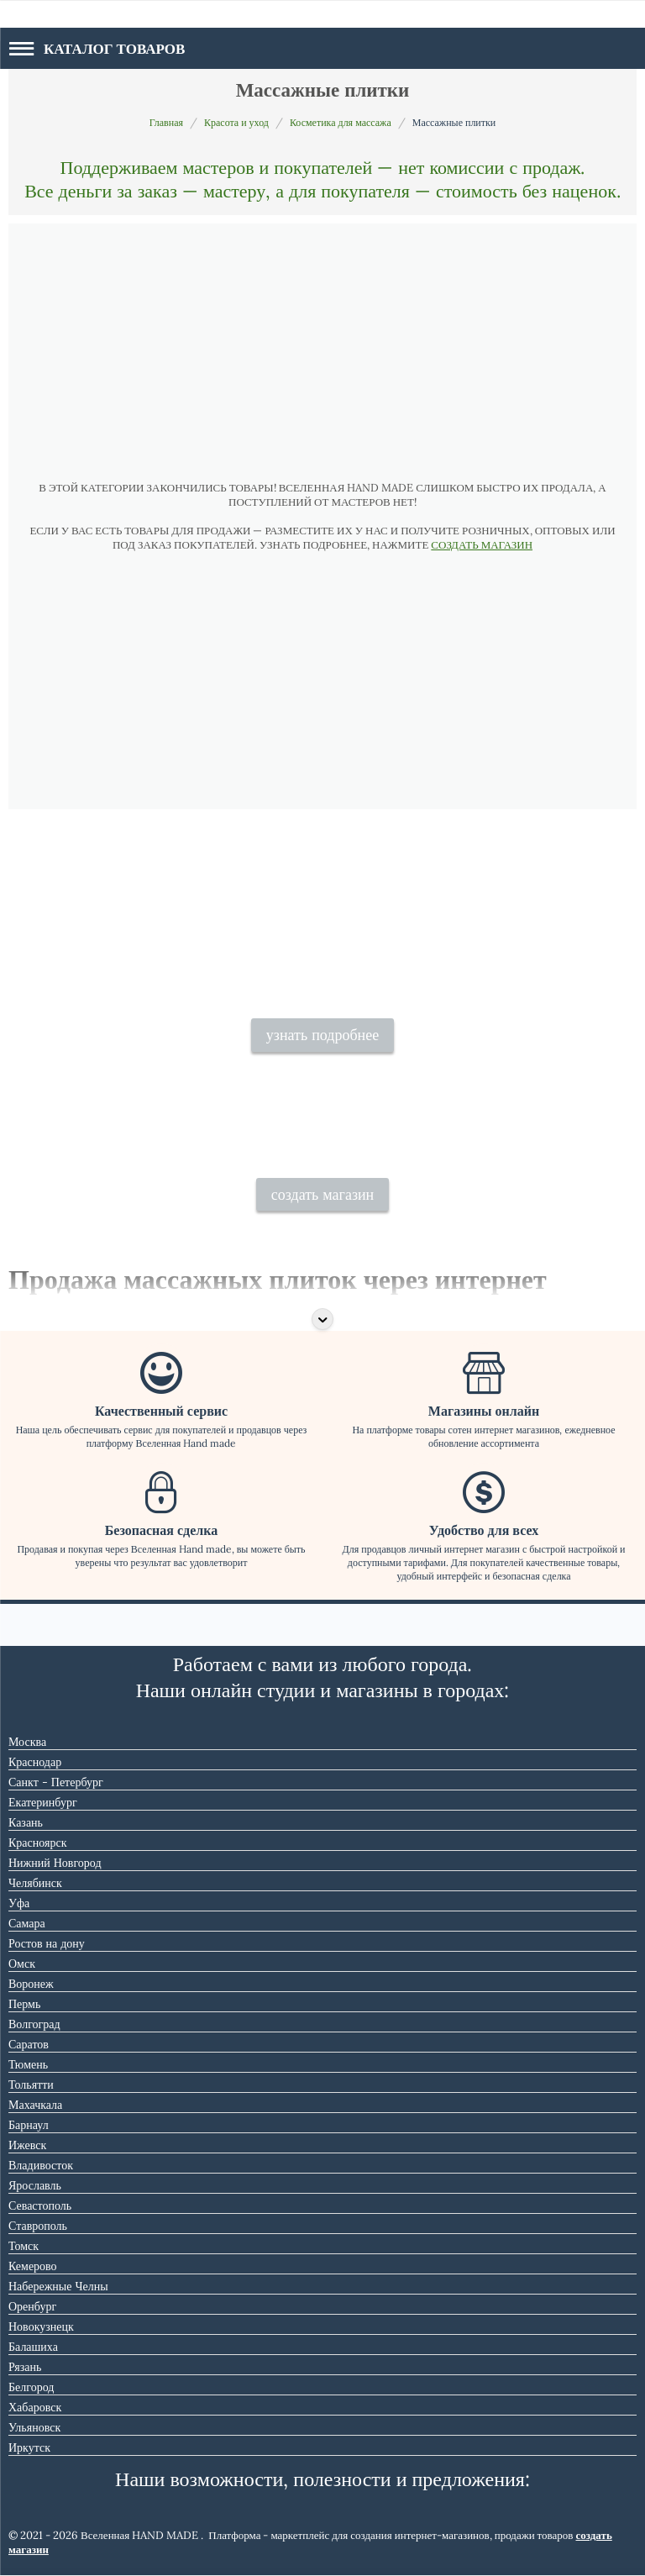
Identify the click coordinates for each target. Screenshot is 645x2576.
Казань (25, 1822)
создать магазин (323, 1194)
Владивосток (40, 2165)
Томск (23, 2245)
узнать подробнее (322, 1034)
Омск (21, 1963)
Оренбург (32, 2306)
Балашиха (33, 2346)
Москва (27, 1741)
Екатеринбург (42, 1802)
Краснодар (34, 1761)
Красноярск (37, 1842)
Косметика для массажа (340, 122)
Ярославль (34, 2185)
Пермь (24, 2003)
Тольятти (31, 2084)
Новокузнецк (41, 2326)
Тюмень (28, 2064)
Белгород (31, 2387)
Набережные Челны (58, 2286)
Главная (166, 122)
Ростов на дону (46, 1943)
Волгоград (34, 2024)
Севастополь (39, 2205)
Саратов (28, 2044)
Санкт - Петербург (55, 1782)
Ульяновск (34, 2427)
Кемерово (32, 2266)
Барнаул (28, 2124)
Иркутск (29, 2447)
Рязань (24, 2366)
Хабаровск (34, 2407)
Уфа (18, 1903)
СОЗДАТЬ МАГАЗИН (481, 545)
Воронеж (31, 1983)
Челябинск (35, 1882)
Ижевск (27, 2145)
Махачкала (35, 2104)
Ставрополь (37, 2225)
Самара (26, 1923)
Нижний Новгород (55, 1862)
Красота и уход (236, 122)
